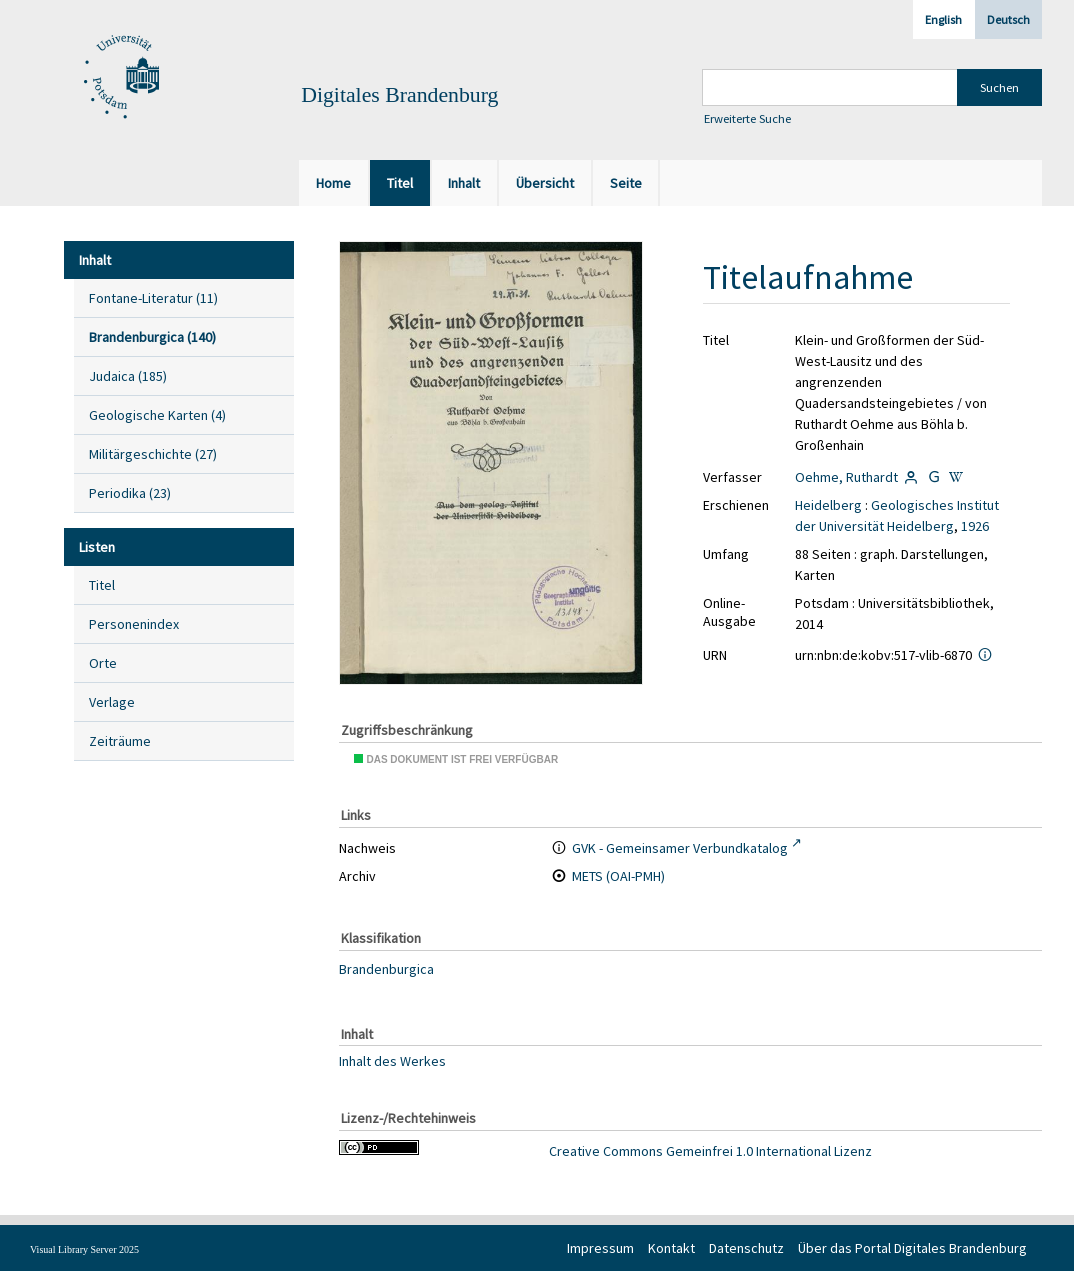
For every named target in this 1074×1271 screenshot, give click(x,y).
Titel (102, 585)
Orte (103, 663)
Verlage (112, 702)
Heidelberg (828, 505)
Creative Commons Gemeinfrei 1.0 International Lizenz (710, 1151)
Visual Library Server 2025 (84, 1249)
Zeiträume (120, 741)
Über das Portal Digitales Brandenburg (912, 1248)
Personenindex (134, 624)
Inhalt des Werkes (392, 1061)
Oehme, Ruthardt (846, 477)
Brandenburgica (386, 969)
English (943, 19)
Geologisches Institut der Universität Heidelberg (897, 515)
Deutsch (1008, 19)
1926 (975, 526)
